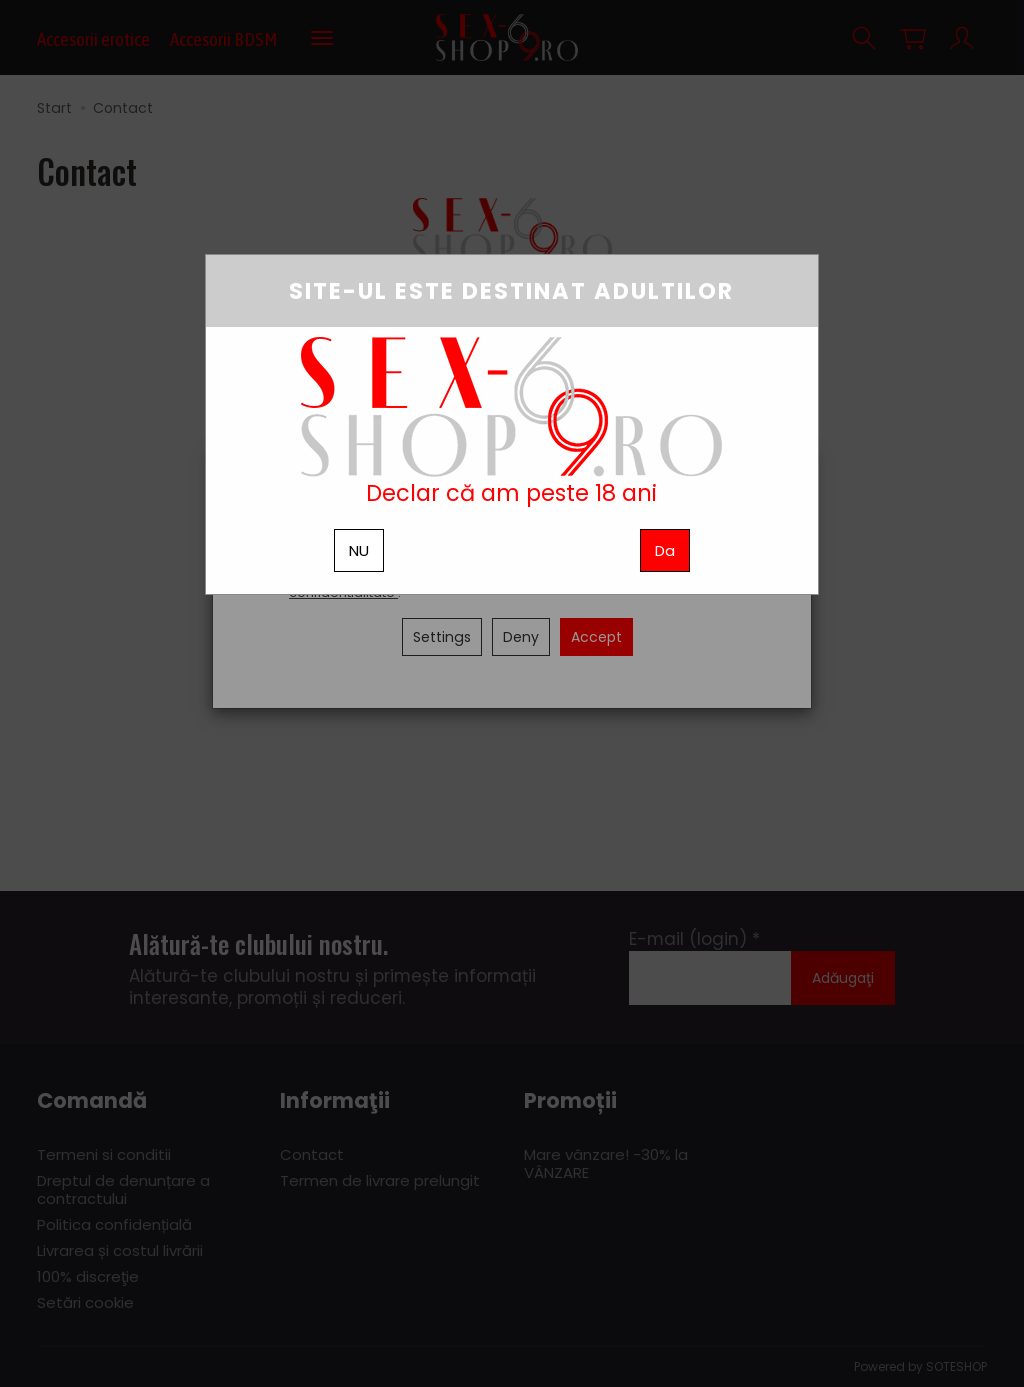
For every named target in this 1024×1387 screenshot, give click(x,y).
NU (359, 550)
